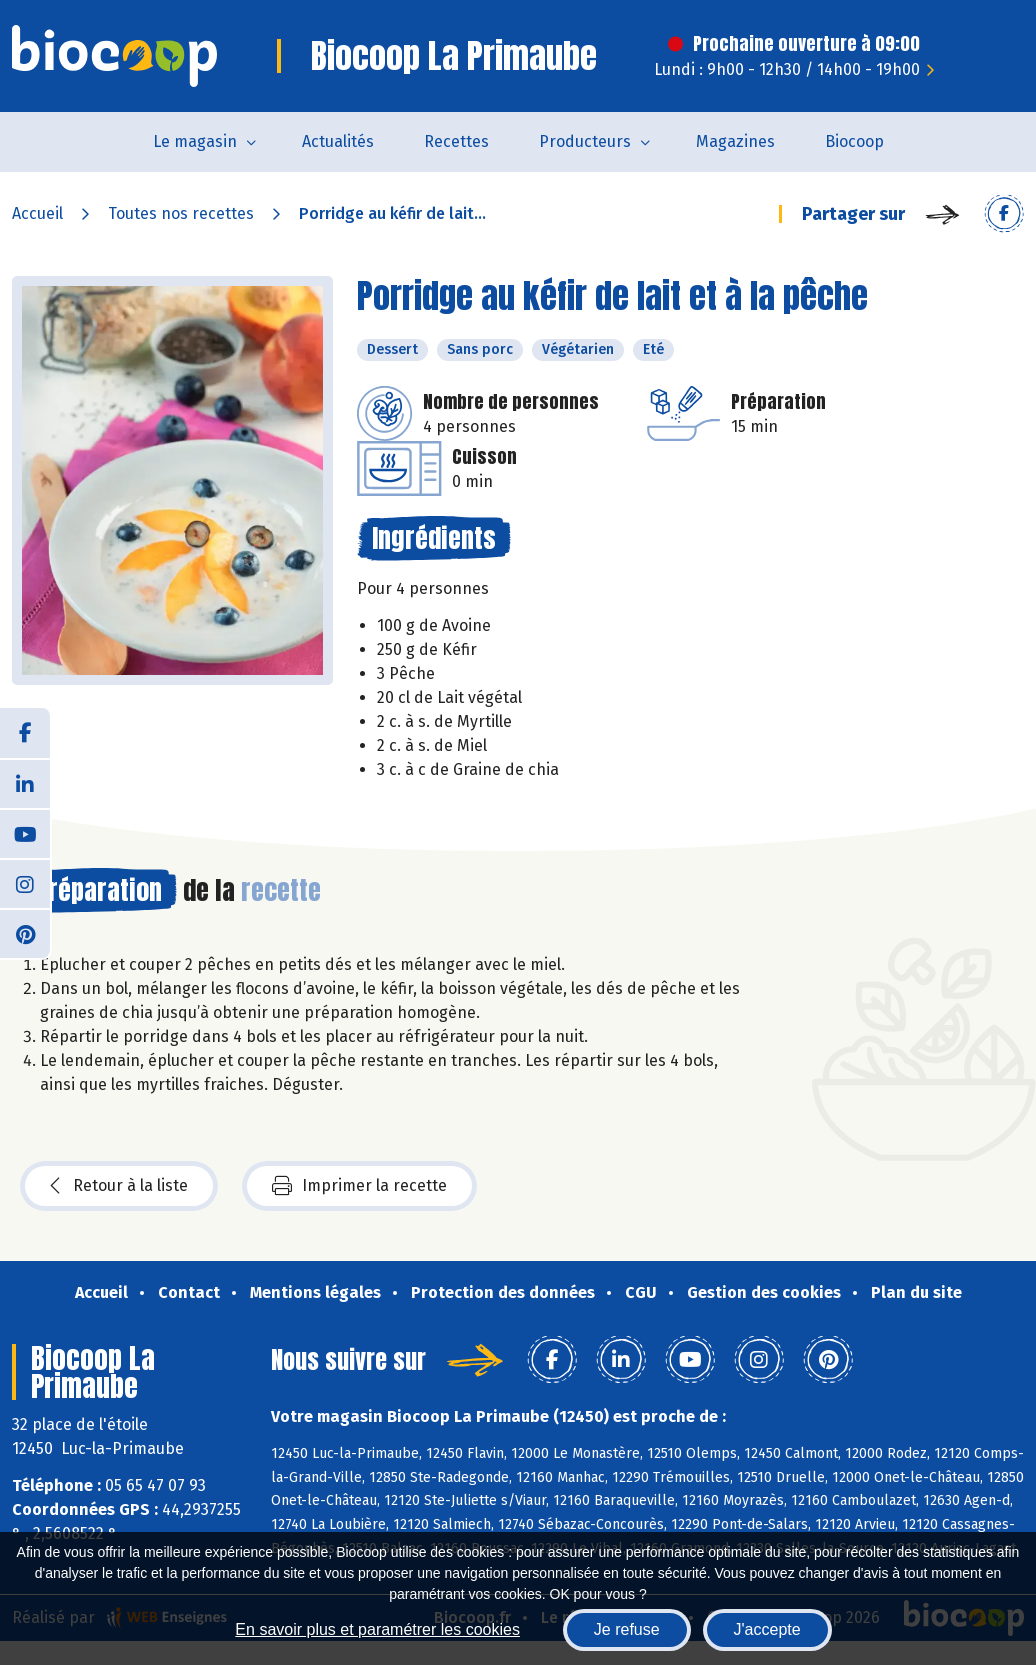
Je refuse (627, 1629)
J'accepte (767, 1629)
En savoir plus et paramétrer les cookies (377, 1629)
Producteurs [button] (585, 141)
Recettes (456, 141)
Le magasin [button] (195, 141)
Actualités (338, 141)
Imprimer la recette (359, 1186)
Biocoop (854, 141)
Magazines (735, 141)
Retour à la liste (119, 1186)
